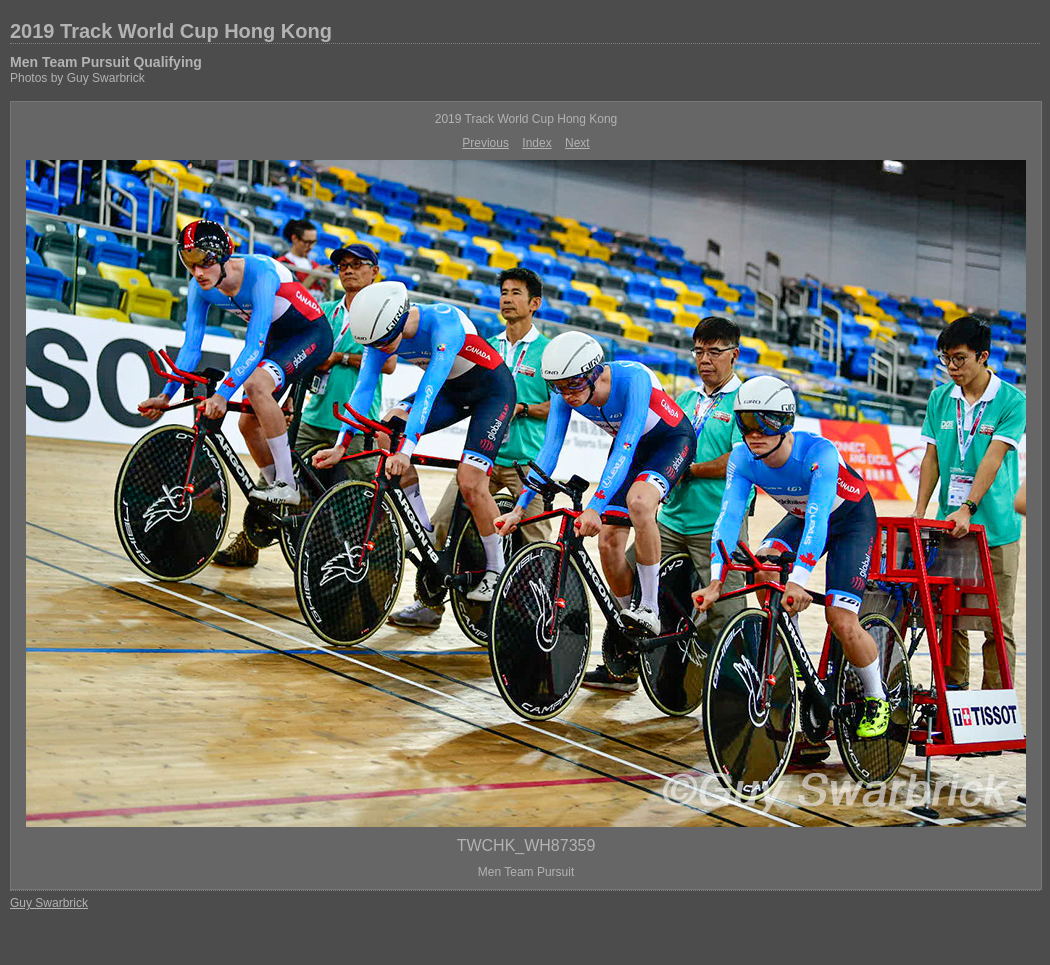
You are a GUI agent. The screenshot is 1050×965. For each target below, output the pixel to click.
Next (577, 143)
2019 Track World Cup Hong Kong (171, 31)
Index (536, 143)
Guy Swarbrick (49, 903)
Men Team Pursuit (526, 872)
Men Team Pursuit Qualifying (106, 62)
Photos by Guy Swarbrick (77, 78)
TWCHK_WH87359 (526, 845)
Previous (485, 143)
